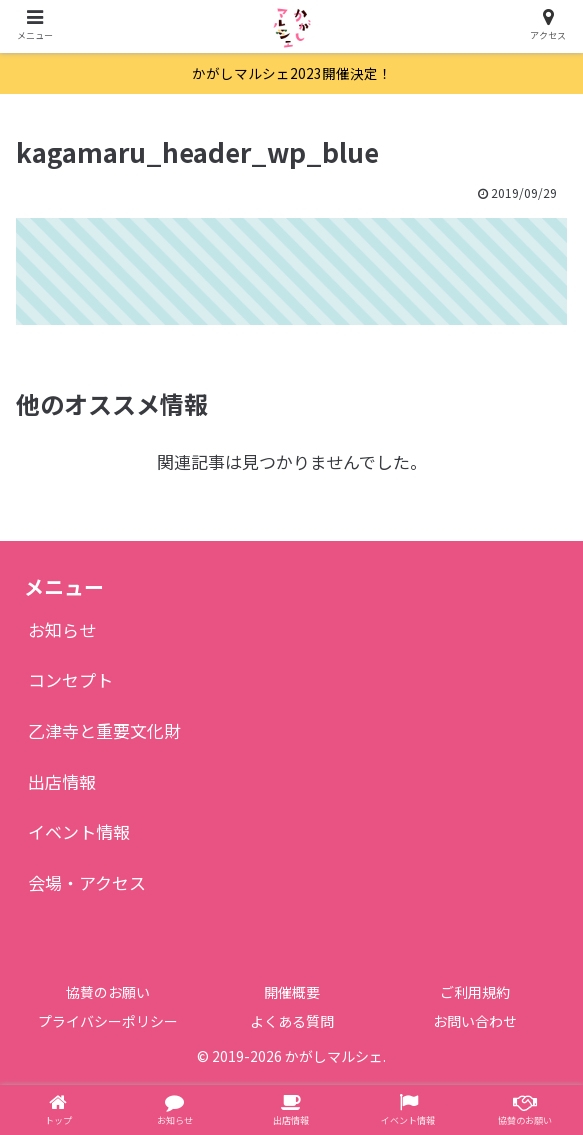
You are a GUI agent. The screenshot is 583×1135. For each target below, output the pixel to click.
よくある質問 (292, 1021)
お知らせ (62, 629)
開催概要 (292, 992)
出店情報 (62, 781)
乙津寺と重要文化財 (104, 730)
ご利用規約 (475, 992)
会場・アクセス (87, 882)
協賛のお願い (108, 992)
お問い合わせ (475, 1021)
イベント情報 (79, 831)
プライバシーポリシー (108, 1021)
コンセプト (70, 679)
